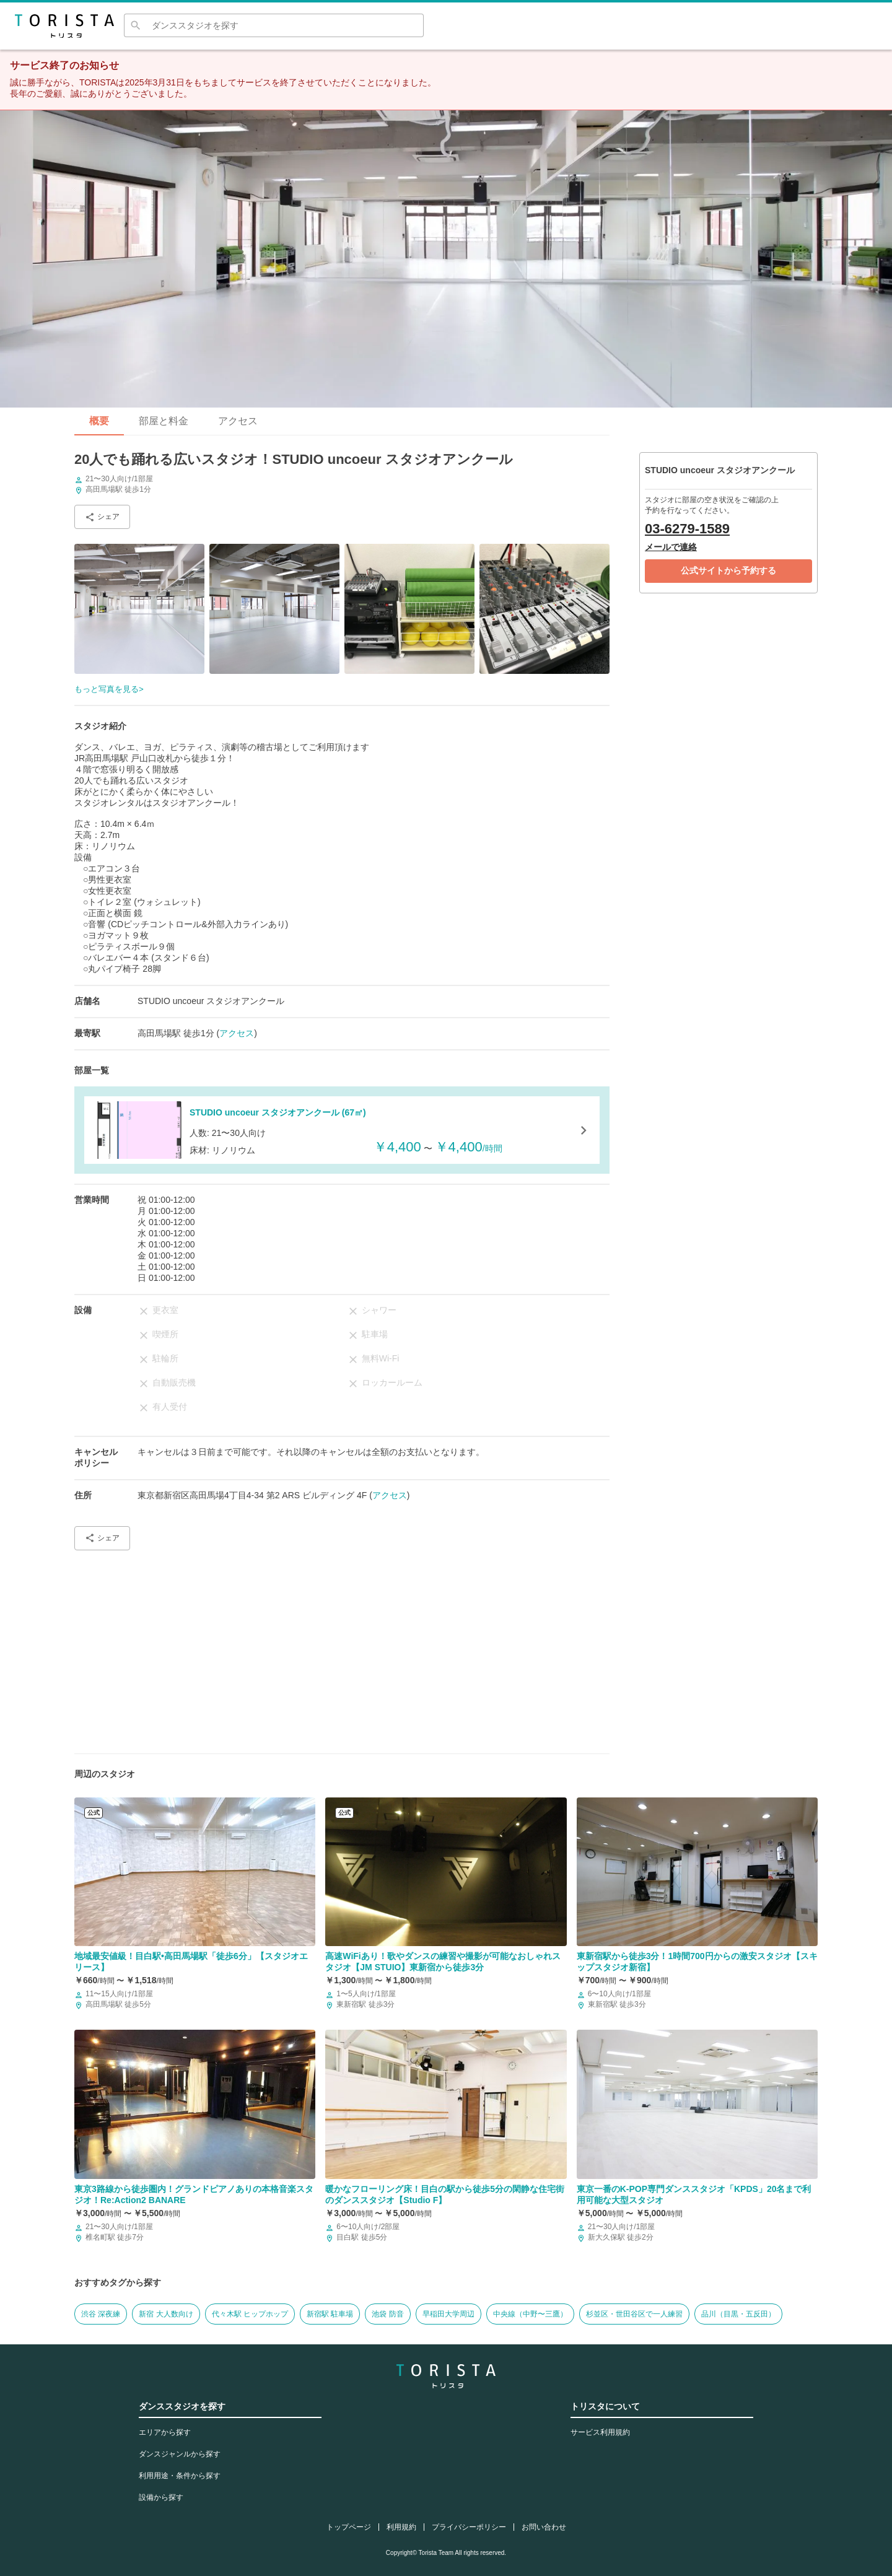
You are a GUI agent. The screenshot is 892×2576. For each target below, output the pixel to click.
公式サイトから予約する (728, 570)
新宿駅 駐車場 (330, 2314)
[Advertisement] (342, 1647)
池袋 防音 (387, 2314)
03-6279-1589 (687, 528)
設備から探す (161, 2497)
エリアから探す (165, 2432)
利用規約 (401, 2527)
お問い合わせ (544, 2527)
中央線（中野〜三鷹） (530, 2314)
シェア (102, 517)
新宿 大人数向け (166, 2314)
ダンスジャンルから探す (180, 2454)
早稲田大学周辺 (448, 2314)
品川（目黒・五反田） (738, 2314)
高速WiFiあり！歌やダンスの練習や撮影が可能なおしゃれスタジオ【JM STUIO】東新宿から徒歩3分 (442, 1961)
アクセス (238, 421)
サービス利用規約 (600, 2432)
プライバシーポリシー (469, 2527)
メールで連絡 (671, 547)
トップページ (348, 2527)
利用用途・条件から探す (180, 2475)
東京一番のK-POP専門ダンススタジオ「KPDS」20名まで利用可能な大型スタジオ (694, 2194)
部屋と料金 (163, 421)
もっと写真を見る (106, 689)
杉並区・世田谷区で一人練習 (634, 2314)
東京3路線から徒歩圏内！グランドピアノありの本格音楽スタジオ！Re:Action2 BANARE (193, 2194)
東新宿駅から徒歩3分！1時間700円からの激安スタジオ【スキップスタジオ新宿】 (697, 1961)
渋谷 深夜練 (100, 2314)
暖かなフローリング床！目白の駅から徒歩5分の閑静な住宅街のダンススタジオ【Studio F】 (444, 2194)
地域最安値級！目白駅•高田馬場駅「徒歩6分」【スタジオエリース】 (191, 1961)
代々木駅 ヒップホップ (250, 2314)
